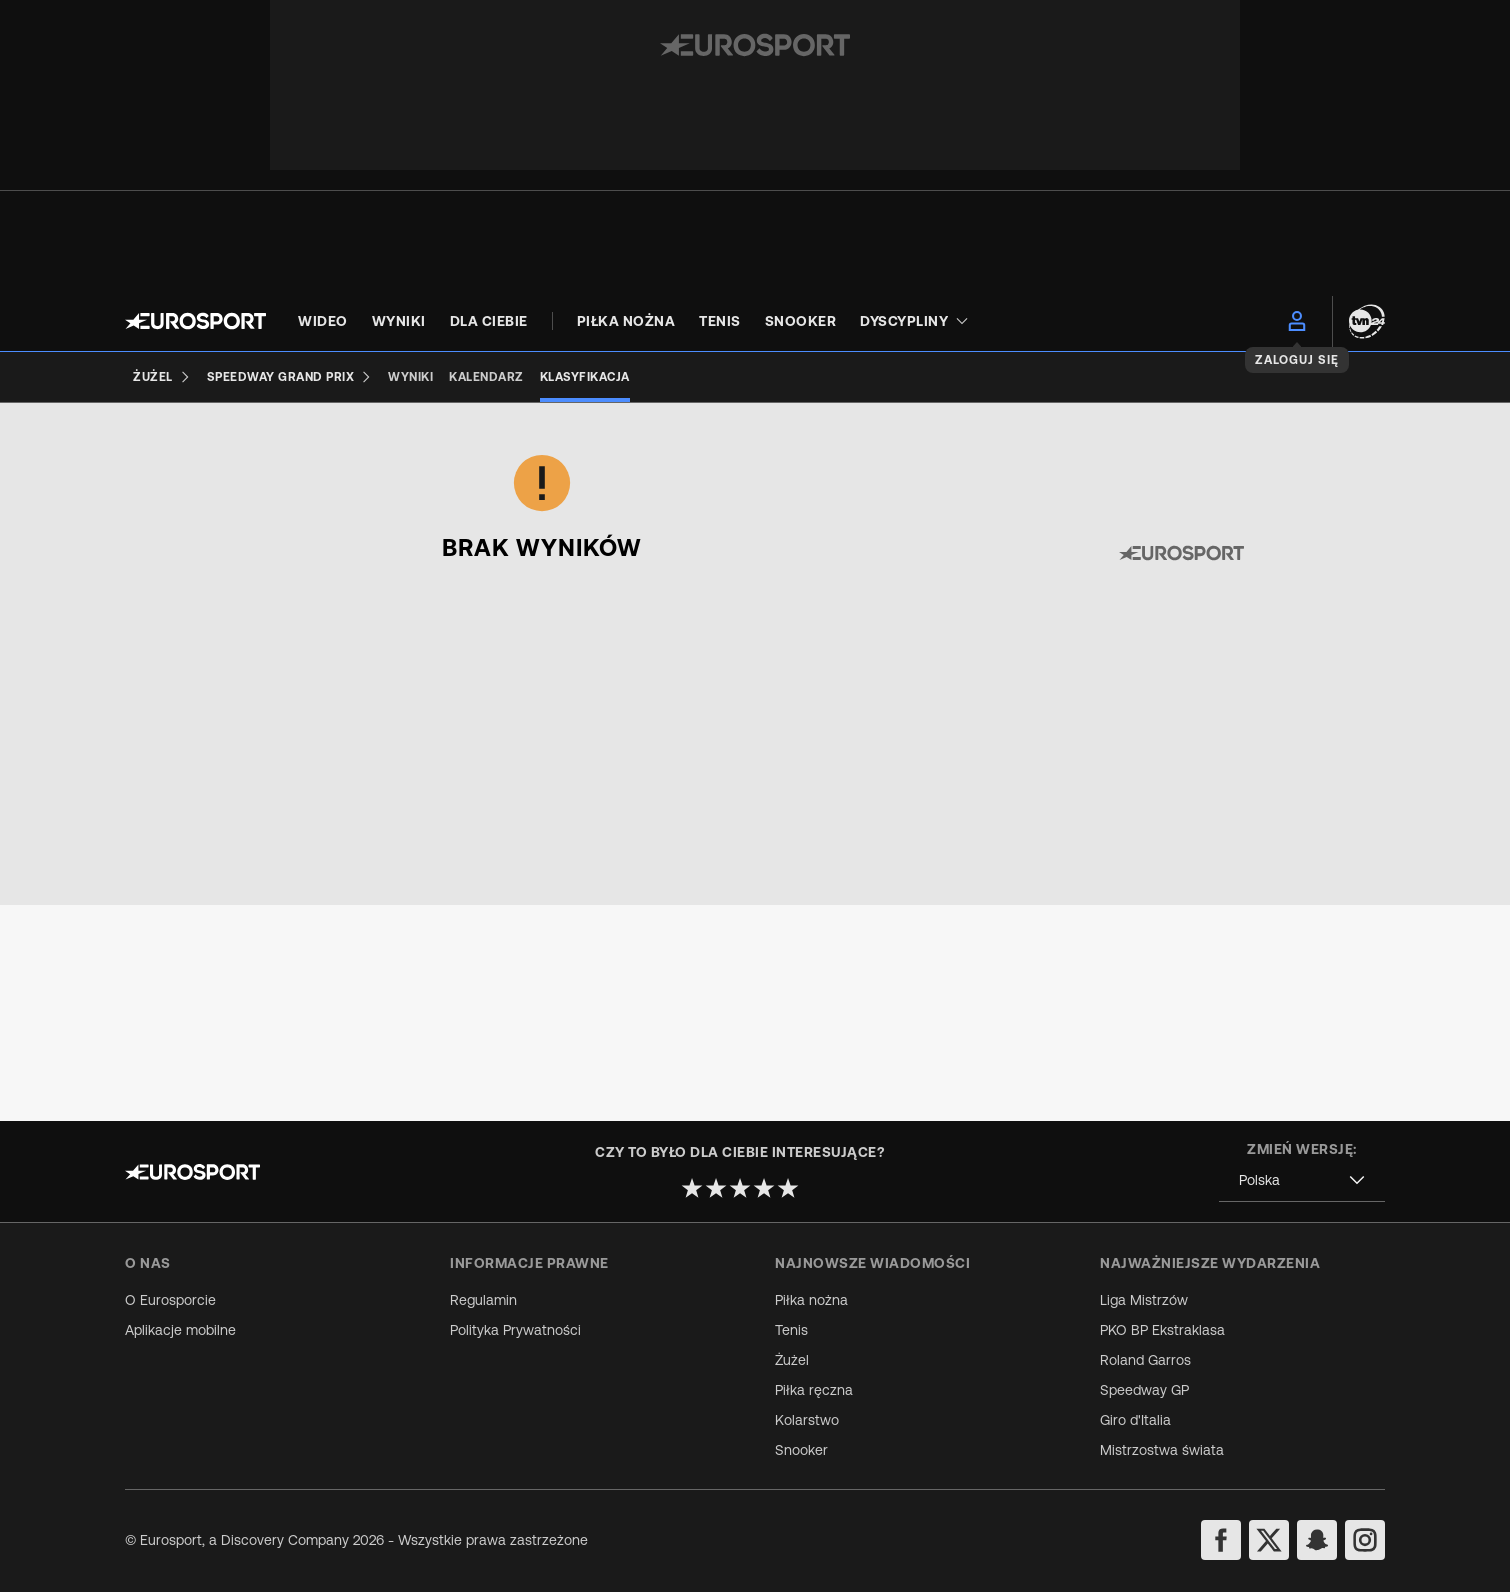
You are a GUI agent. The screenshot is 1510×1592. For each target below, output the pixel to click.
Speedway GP (1144, 1390)
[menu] (1297, 321)
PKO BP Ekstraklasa (1162, 1330)
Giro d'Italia (1135, 1420)
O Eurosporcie (170, 1300)
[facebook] (1221, 1540)
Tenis (791, 1330)
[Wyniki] (410, 377)
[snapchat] (1317, 1540)
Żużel (792, 1360)
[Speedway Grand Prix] (290, 377)
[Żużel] (162, 377)
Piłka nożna (811, 1300)
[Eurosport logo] (195, 321)
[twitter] (1269, 1540)
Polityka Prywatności (515, 1330)
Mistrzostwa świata (1162, 1450)
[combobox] (155, 563)
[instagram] (1365, 1540)
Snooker (801, 1450)
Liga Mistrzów (1144, 1300)
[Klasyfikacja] (585, 377)
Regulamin (483, 1300)
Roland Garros (1145, 1360)
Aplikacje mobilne (180, 1330)
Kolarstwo (807, 1420)
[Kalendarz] (486, 377)
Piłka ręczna (814, 1390)
